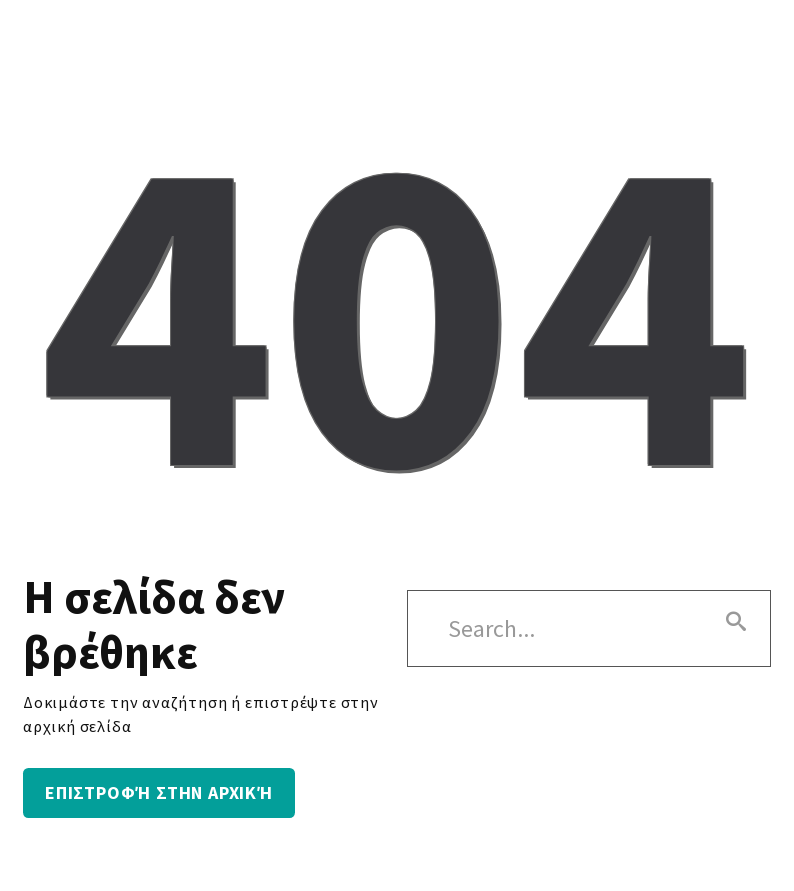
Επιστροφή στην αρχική (159, 792)
